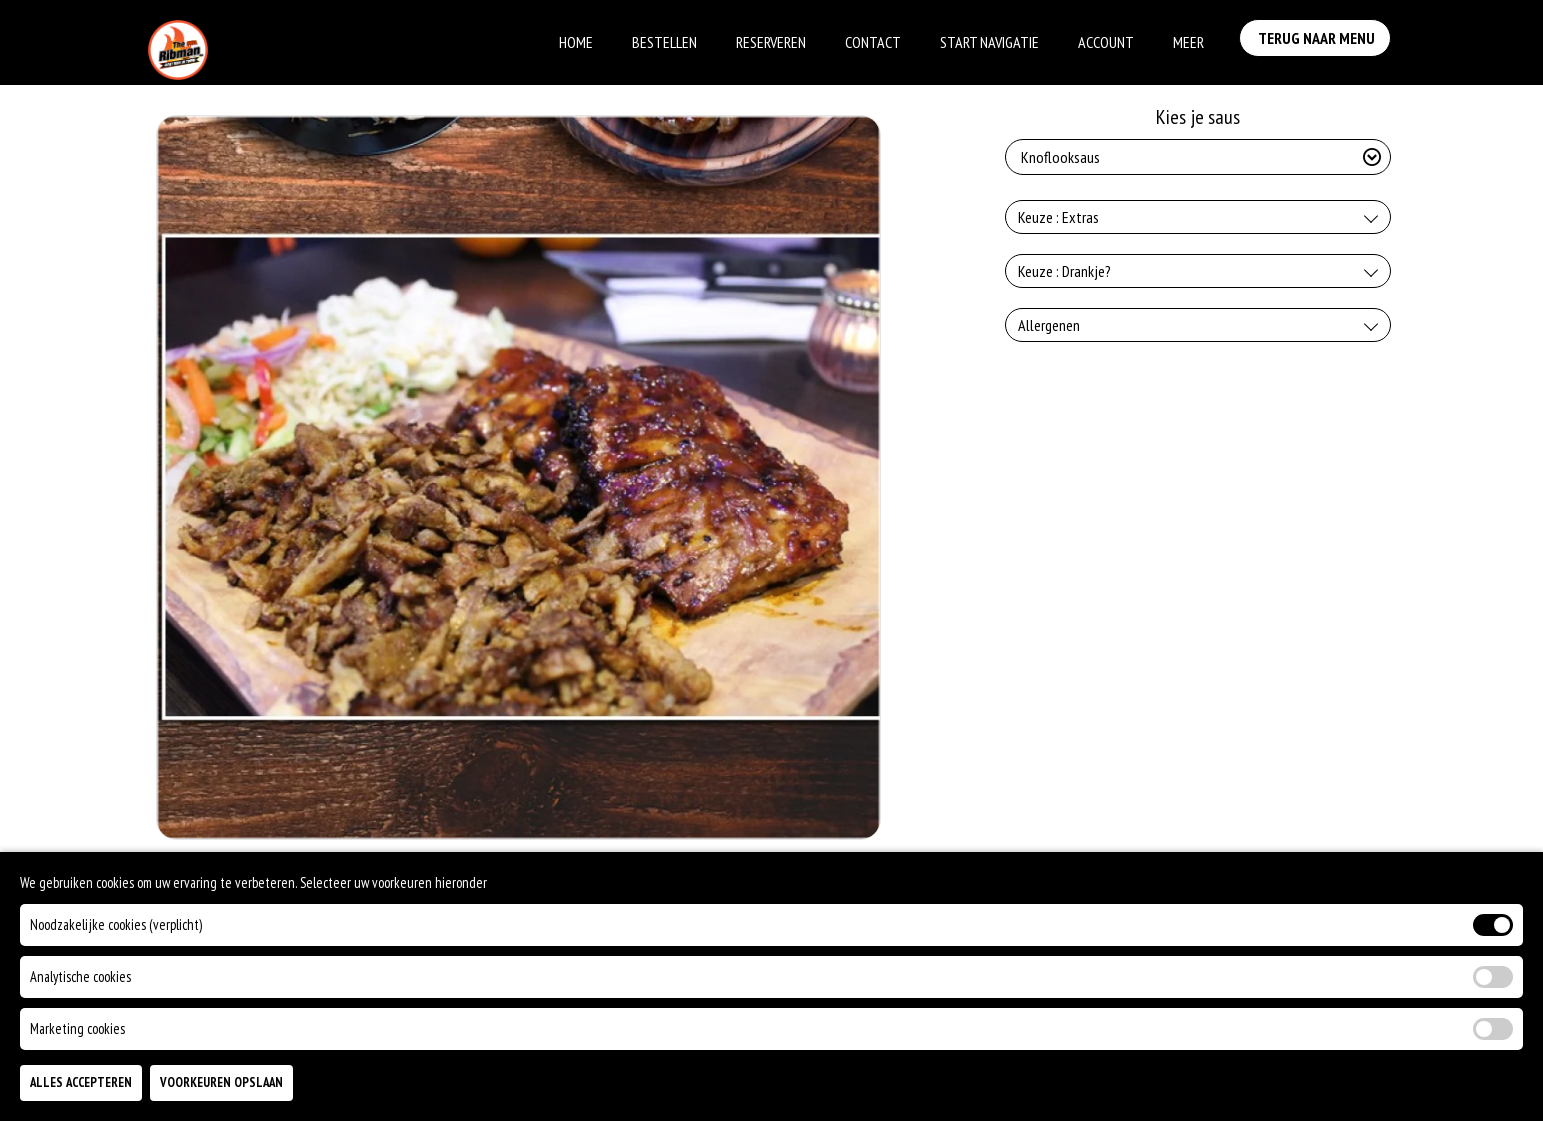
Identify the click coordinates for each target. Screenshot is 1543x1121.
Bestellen (664, 42)
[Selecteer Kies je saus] (1198, 157)
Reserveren (771, 42)
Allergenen (1049, 325)
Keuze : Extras (1058, 217)
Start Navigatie (989, 42)
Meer (1188, 42)
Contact (873, 42)
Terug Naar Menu (1320, 40)
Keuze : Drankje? (1064, 271)
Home (576, 42)
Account (1106, 42)
